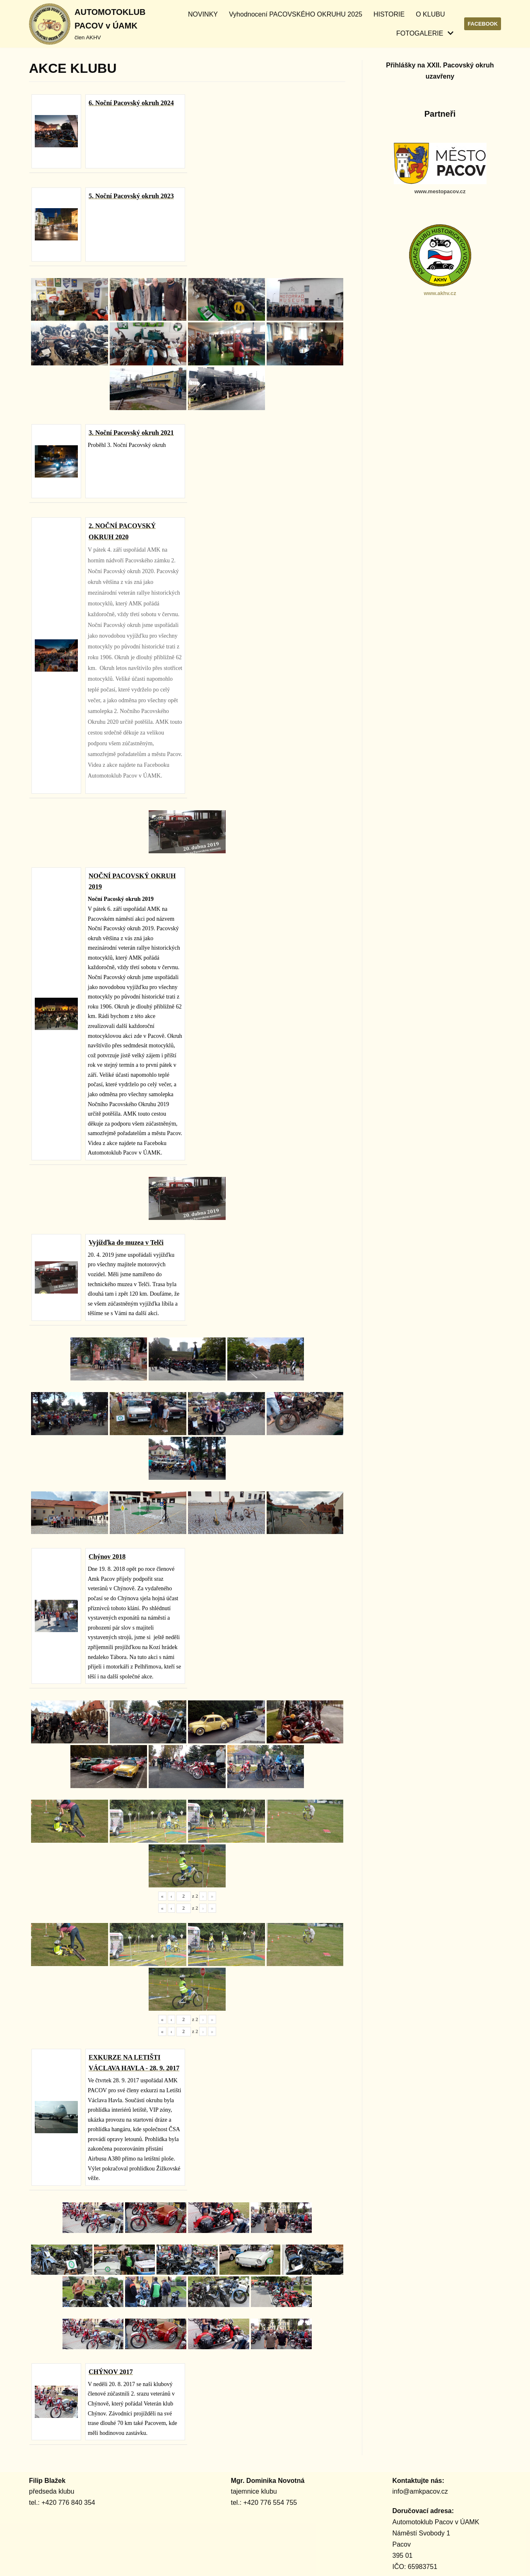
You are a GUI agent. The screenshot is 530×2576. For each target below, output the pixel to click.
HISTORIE (389, 14)
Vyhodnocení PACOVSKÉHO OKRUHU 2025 (295, 14)
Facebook (482, 24)
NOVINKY (203, 14)
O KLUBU (430, 14)
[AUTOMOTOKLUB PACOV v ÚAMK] (87, 24)
